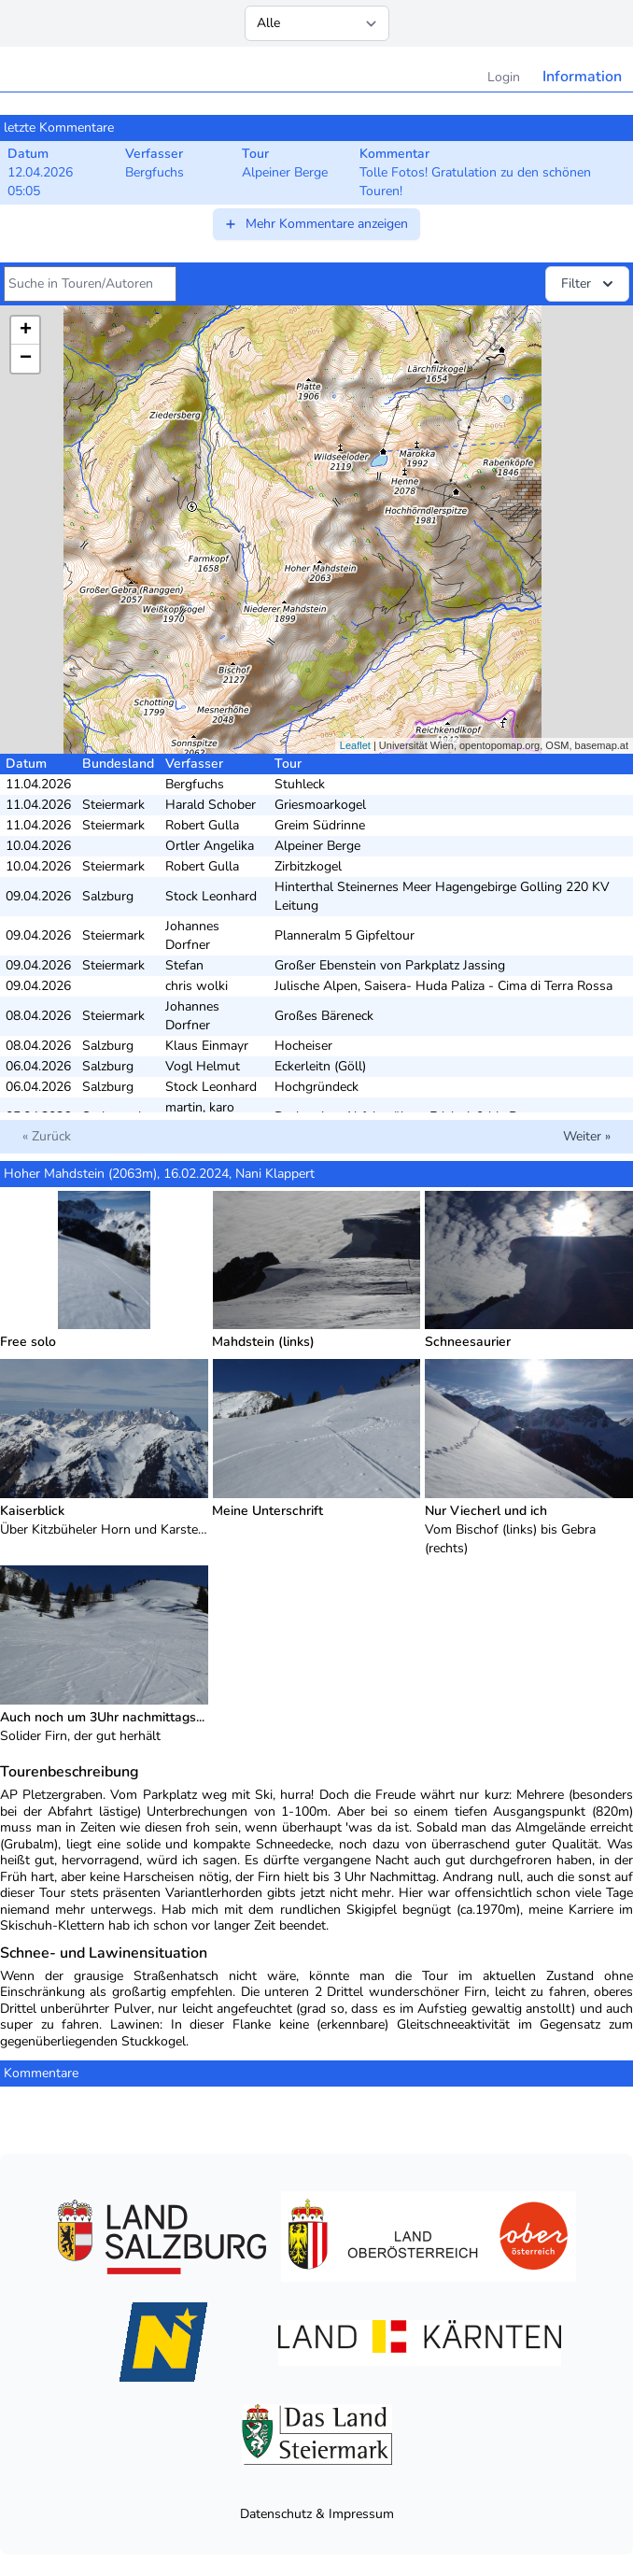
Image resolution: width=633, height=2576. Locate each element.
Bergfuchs (194, 784)
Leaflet (355, 745)
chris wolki (196, 986)
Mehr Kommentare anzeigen (315, 224)
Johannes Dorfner (192, 935)
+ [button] (26, 331)
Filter (589, 284)
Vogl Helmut (202, 1066)
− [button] (26, 359)
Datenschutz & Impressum (317, 2514)
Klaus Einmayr (206, 1045)
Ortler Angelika (209, 846)
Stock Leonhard (211, 896)
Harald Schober (210, 805)
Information (582, 76)
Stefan (184, 965)
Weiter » (587, 1136)
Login (503, 77)
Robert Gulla (202, 825)
